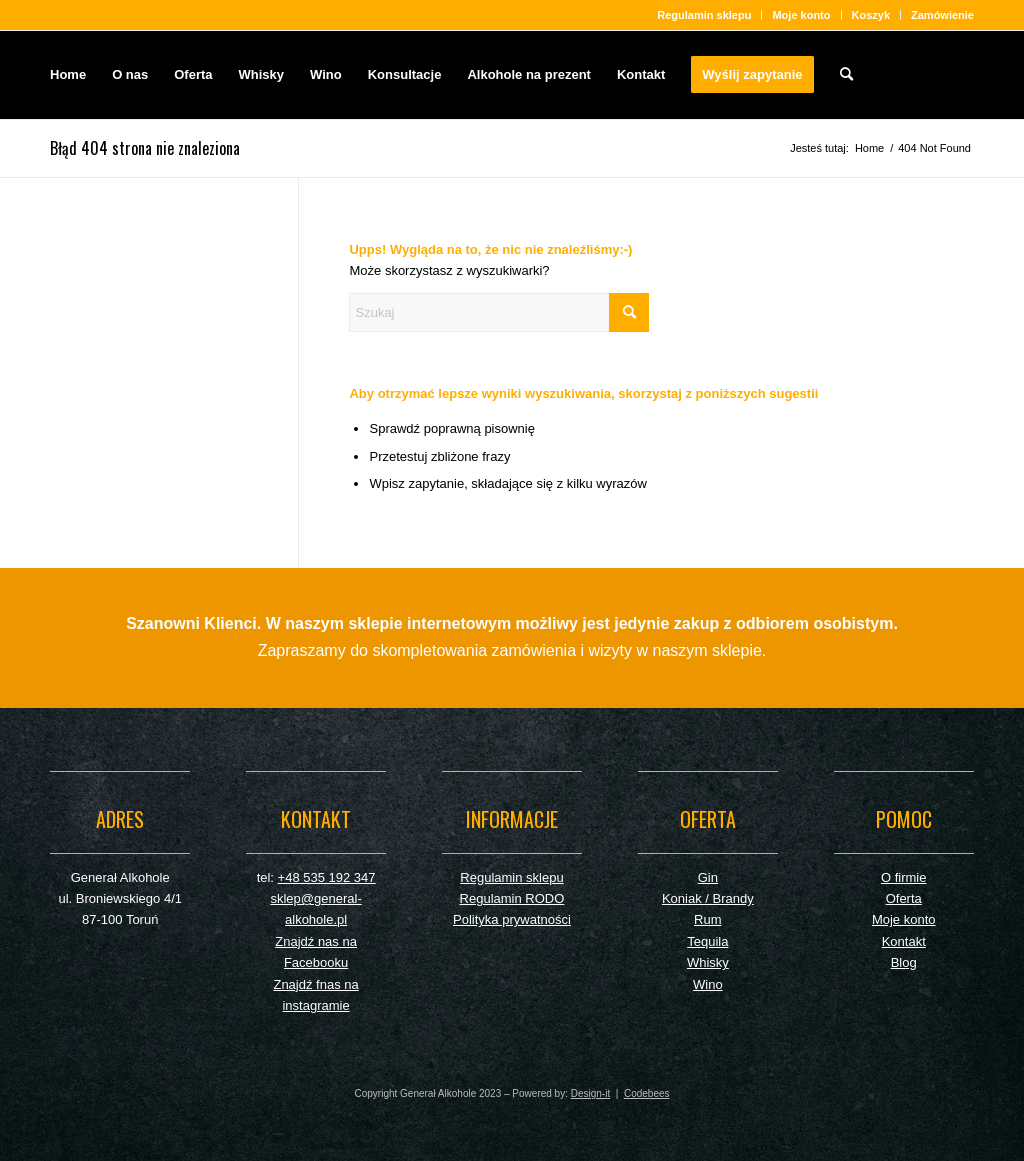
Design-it (590, 1093)
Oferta (904, 898)
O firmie (904, 877)
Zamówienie (942, 15)
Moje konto (801, 15)
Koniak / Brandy (708, 898)
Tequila (707, 941)
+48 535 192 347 (327, 877)
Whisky (708, 962)
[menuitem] (704, 15)
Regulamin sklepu (704, 15)
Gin (708, 877)
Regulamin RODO (512, 898)
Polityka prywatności (512, 919)
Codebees (647, 1093)
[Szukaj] (846, 75)
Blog (904, 962)
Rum (707, 919)
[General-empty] (891, 75)
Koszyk (871, 15)
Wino (708, 984)
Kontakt (904, 941)
